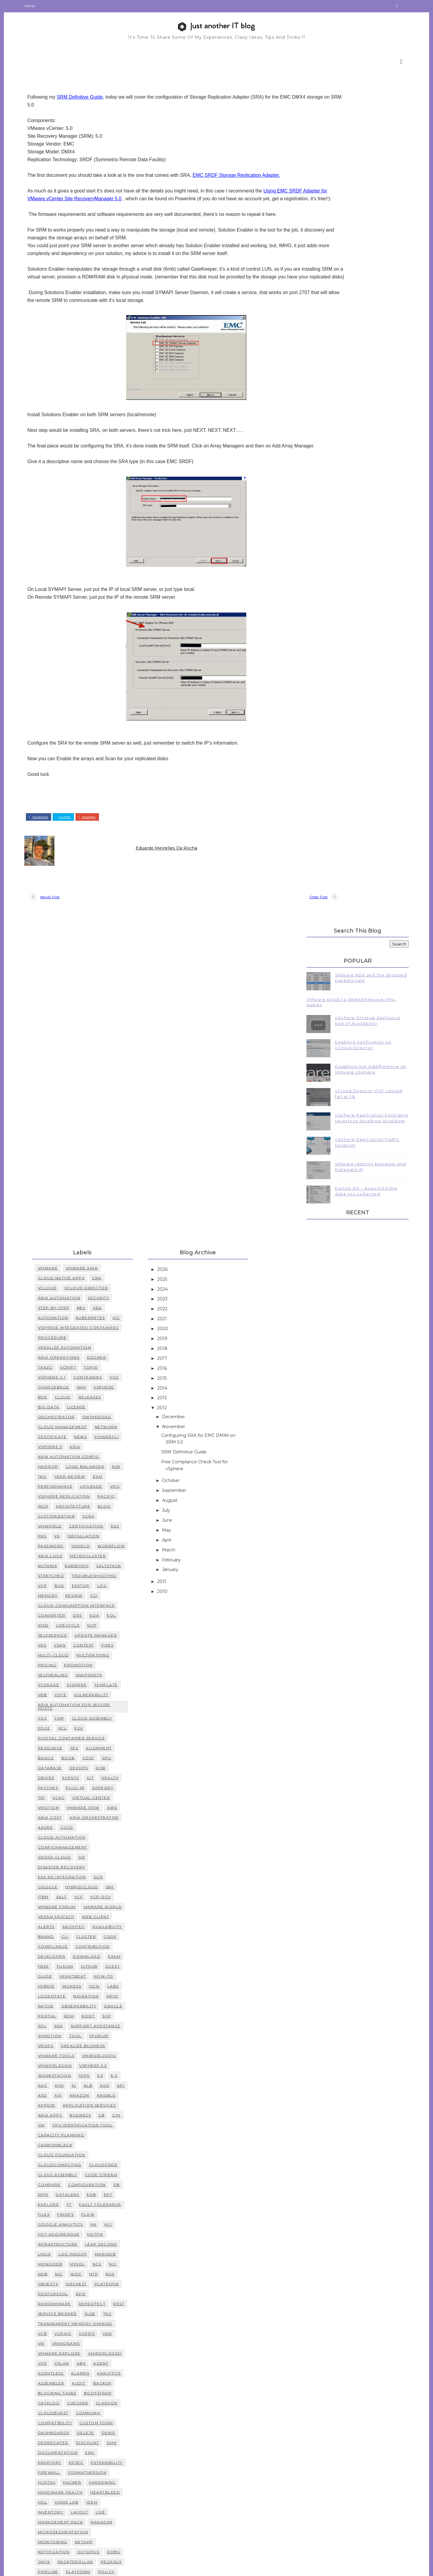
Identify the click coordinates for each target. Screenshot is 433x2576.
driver (62, 1538)
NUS (126, 2034)
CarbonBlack (71, 1905)
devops (95, 1528)
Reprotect (108, 2064)
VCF (95, 1657)
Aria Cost (66, 1577)
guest (128, 1726)
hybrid (62, 1746)
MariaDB (121, 2014)
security (115, 1048)
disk (117, 1528)
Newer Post (66, 945)
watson (88, 2520)
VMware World (119, 1667)
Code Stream (117, 1935)
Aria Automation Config (84, 1207)
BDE (59, 1147)
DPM (59, 1955)
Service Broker (73, 2074)
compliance (69, 1707)
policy (122, 2332)
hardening (118, 2242)
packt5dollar (91, 2322)
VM (57, 2103)
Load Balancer (101, 1217)
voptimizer (115, 2500)
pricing (63, 1425)
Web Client (112, 1677)
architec (89, 1687)
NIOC (92, 2034)
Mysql (94, 2024)
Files (60, 1974)
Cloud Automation (78, 1597)
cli (81, 1697)
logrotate (68, 1756)
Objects (64, 2044)
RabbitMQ (66, 1326)
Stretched (67, 1336)
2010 (179, 1342)
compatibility (71, 2183)
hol (59, 2262)
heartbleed (122, 2252)
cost (105, 1518)
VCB (58, 2094)
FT (85, 1965)
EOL (128, 1375)
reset (61, 2381)
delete (101, 2193)
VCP (58, 1346)
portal (63, 1776)
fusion (81, 1726)
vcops (62, 2481)
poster (63, 2342)
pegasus (127, 2322)
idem (108, 2262)
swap (129, 2421)
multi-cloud (69, 1415)
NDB (59, 2034)
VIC (132, 1068)
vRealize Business (99, 1806)
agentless (67, 2133)
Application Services (105, 1865)
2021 (178, 1069)
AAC (59, 1845)
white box (118, 2520)
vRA (113, 1058)
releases (106, 1147)
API (137, 1845)
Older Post (250, 945)
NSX (132, 1217)
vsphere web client (111, 2510)
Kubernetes (106, 1068)
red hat (64, 2361)
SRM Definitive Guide (96, 97)
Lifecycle (84, 1385)
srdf (92, 2411)
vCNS (105, 1266)
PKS (58, 1286)
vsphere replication (80, 1246)
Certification (103, 1276)
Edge (60, 1488)
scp (123, 1776)
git (106, 1538)
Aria (91, 1197)
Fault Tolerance (117, 1965)
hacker (88, 2242)
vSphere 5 (66, 1197)
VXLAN (78, 2123)
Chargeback (69, 1137)
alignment (115, 1508)
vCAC (75, 1558)
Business (96, 1875)
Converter (68, 1375)
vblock (99, 2471)
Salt (77, 1657)
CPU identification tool (99, 1885)
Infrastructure (74, 2004)
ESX (131, 1276)
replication (108, 2371)
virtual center (108, 1558)
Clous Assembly (74, 1935)
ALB (104, 1845)
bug (76, 1346)
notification (70, 2312)
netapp (100, 2302)
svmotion (66, 1796)
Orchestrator (72, 1167)
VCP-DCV (117, 1657)
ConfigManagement (78, 1607)
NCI (129, 2024)
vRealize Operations (80, 2461)
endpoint (66, 2223)
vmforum (86, 2490)
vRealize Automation (81, 1098)
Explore (64, 1965)
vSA (118, 2461)
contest (100, 1405)
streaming (67, 2421)
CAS (58, 1478)
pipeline (64, 2332)
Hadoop (64, 1217)
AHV (76, 1845)
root (104, 1776)
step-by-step (70, 1058)
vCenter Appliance (100, 2451)
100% (100, 1836)
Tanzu (61, 1117)
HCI (124, 1984)
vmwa (86, 2500)
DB (133, 1945)
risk (81, 2381)
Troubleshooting (110, 1336)
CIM (133, 1875)
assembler (67, 2143)
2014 (178, 1138)
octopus (105, 2312)
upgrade (108, 1236)
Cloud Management (78, 1177)
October (187, 1231)
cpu (123, 1518)
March (185, 1300)
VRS (58, 1405)
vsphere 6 (66, 2510)
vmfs (111, 2490)
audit (95, 2143)
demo (125, 2193)
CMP (76, 1478)
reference (94, 2361)
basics (62, 1518)
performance (71, 1236)
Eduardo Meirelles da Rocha (161, 890)
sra (75, 1786)
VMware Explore (75, 2113)
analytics (125, 2133)
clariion (123, 2163)
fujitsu (63, 2242)
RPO (97, 2054)
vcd (131, 1127)
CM (57, 1885)
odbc (130, 2312)
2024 (179, 1039)
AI (90, 1845)
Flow (104, 1974)
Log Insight (89, 2014)
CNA (113, 1028)
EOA (111, 1375)
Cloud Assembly (108, 1478)
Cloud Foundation (78, 1915)
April (183, 1290)
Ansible (122, 1855)
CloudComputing (76, 1925)
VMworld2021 (121, 2113)
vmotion (64, 1568)
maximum (118, 2282)
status (114, 2411)
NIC (75, 2034)
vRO (131, 1236)
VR (73, 1286)
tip (57, 1558)
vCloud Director (102, 1038)
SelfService (69, 1395)
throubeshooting (95, 2431)
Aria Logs (101, 1306)
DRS (94, 1375)
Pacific (123, 1246)
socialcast (107, 2401)
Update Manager (112, 1395)
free (60, 1726)
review (90, 1356)
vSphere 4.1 (68, 1127)
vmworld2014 (115, 1816)
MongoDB (66, 2024)
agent (117, 2123)
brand (62, 1697)
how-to (120, 1736)
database (66, 1528)
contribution (109, 1707)
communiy (104, 2173)
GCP (115, 1637)
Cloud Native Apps (77, 1028)
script (85, 1117)
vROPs (62, 1806)
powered (91, 2342)
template (122, 1445)
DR (98, 1617)
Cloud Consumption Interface (92, 1365)
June (184, 1270)
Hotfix (111, 1994)
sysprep (93, 1445)
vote (77, 1455)
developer (68, 1716)
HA (110, 1984)
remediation (70, 2371)
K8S (97, 1058)
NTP (110, 2034)
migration (102, 1756)
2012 (178, 1158)
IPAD (59, 1385)
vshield (97, 1296)
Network (122, 1177)
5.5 (117, 1836)
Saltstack (98, 1326)
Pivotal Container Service (87, 1498)
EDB (108, 1955)
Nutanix (107, 1316)
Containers (104, 1127)
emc (107, 2213)
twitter (80, 862)
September (191, 1241)
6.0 (130, 1836)
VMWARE (64, 1018)
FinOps (82, 1974)
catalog (65, 2163)
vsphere (120, 1137)
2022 (179, 1059)
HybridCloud (98, 1647)
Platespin (123, 2044)
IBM (126, 1647)
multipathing (109, 1415)
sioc (86, 2391)
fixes (124, 1405)
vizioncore (126, 2481)
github (105, 1726)
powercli (123, 1187)
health (126, 1538)
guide (61, 1736)
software (66, 2411)
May (183, 1280)
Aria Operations (75, 1107)
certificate (68, 1187)
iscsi (110, 1746)
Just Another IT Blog (109, 2567)
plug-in (91, 1548)
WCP (59, 1256)
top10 (107, 1117)
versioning (91, 2481)
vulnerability (108, 1455)
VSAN (76, 1405)
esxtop (97, 1346)
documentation (74, 2213)
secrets (122, 2381)
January (187, 1320)
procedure (68, 1088)
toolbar (65, 2441)
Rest (135, 2064)
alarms (97, 2133)
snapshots (105, 1435)
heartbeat (89, 1736)
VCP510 (103, 2094)
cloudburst (69, 2173)
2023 (179, 1049)
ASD (58, 1855)
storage (65, 1445)
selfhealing (69, 1435)
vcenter (126, 2471)
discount (103, 2203)
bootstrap (114, 2153)
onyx (60, 2322)
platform (94, 2332)
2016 (178, 1118)
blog (120, 1256)
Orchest (92, 2044)
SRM (98, 1137)
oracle (129, 1766)
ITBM (59, 1657)
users (61, 2451)
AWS (128, 1568)
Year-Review (86, 1227)
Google (64, 1647)
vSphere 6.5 (68, 2471)
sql (58, 1786)
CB (118, 1875)
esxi (114, 1227)
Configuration (103, 1945)
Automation (69, 1068)
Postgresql (69, 2054)
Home (46, 6)
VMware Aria (98, 1018)
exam (130, 1716)
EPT (124, 1955)
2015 (178, 1128)
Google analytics (76, 1984)
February (188, 1310)
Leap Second (117, 2004)
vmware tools (72, 1816)
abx (97, 2123)
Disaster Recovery (78, 1627)
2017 (178, 1108)
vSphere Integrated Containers (94, 1078)
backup (118, 2143)
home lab (83, 2262)
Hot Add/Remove (75, 1994)
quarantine (109, 2352)
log (118, 1346)
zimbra (94, 2530)
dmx (128, 2203)
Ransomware (70, 2064)
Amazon (96, 1855)
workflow (67, 1306)
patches (64, 1548)
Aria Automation (75, 1048)
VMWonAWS (82, 2103)
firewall (65, 2232)
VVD (58, 2123)
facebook (54, 862)
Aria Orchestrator (110, 1577)
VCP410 (79, 2094)
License (92, 1157)
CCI (110, 1356)
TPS (90, 1508)
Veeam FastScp (72, 1677)
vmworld (66, 1276)
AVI (74, 1855)
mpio (129, 1756)
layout (96, 2272)
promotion (95, 1425)
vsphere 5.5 (110, 1826)
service (63, 2391)
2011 (178, 1332)
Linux (60, 2014)
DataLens (84, 1955)
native (62, 1766)
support (119, 1548)
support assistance (112, 1786)
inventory (67, 2272)
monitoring (69, 2302)
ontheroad (113, 1167)
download (103, 1716)
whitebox (66, 2530)
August (186, 1251)
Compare (65, 1945)
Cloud (79, 1147)
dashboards (70, 2193)
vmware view (99, 1568)
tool (91, 1796)
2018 (179, 1099)
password (67, 1296)
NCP (108, 1385)
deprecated (69, 2203)
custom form (113, 2183)
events (86, 1538)
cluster (102, 1697)
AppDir (63, 1865)
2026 (179, 1019)
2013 (178, 1148)
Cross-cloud (71, 1617)
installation (100, 1286)
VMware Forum (73, 1667)
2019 (178, 1089)
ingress (88, 1746)
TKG (58, 1227)
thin (59, 2431)
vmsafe (63, 2500)
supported (102, 2421)
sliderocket (69, 2401)
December (190, 1167)
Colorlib (239, 2567)
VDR (124, 2094)
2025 (178, 1029)
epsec (92, 2223)
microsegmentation (79, 2292)
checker (94, 2163)
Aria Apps (66, 1875)
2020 (179, 1079)
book (84, 1518)
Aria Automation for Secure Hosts (90, 1467)
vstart (62, 2520)
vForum (115, 1796)
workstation (71, 1836)
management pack (77, 2282)
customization (72, 1266)
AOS (121, 1845)
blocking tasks (73, 2153)
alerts (62, 1687)
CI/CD (83, 1587)
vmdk (60, 2490)
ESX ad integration (78, 1637)
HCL (78, 1488)
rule (99, 2381)
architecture (89, 1256)
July (183, 1260)
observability (95, 1766)
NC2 (113, 2024)
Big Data (65, 1157)
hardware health (76, 2252)
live (117, 2272)
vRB (58, 1455)
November (190, 1177)
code (126, 1697)
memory (64, 1356)
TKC (123, 2074)
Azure (61, 1587)
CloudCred (119, 1925)
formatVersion (103, 2232)
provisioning (70, 2352)
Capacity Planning (77, 1895)
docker (113, 1107)
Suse (106, 2074)
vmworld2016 (71, 1826)
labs (129, 1746)
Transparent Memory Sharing (91, 2084)
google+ (103, 862)
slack (106, 2391)
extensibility (123, 2223)
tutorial (95, 2441)
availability (123, 1687)
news (97, 1187)
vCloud (63, 1038)
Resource (66, 1508)
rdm (85, 1776)
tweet (121, 2441)
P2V (95, 1488)
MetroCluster (72, 1316)
